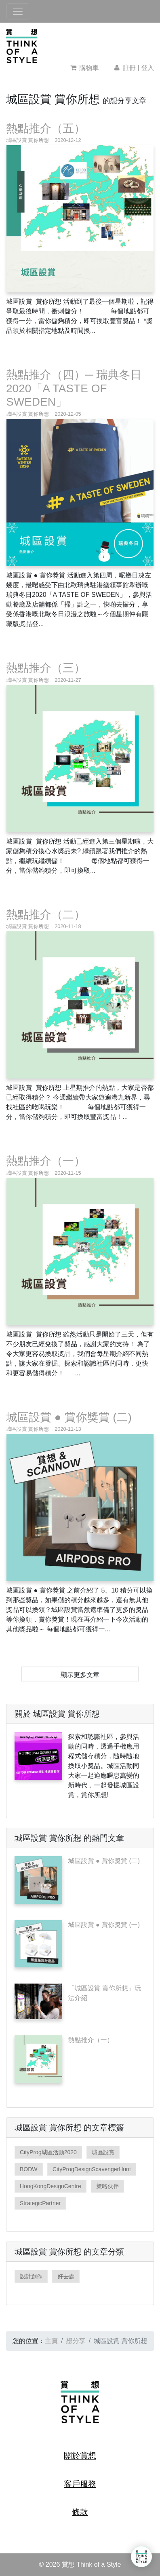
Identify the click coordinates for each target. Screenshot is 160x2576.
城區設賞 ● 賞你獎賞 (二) (69, 1417)
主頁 (51, 2340)
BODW (29, 2169)
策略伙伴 (107, 2186)
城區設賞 (103, 2152)
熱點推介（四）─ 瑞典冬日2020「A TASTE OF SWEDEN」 (74, 388)
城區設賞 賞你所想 (27, 140)
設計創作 (31, 2276)
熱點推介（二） (45, 914)
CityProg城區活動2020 (48, 2152)
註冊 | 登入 (133, 67)
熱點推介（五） (45, 128)
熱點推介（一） (45, 1161)
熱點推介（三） (45, 668)
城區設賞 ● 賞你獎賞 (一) (104, 1924)
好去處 (65, 2276)
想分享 (75, 2340)
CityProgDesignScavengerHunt (92, 2169)
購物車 (84, 67)
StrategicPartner (40, 2203)
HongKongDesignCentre (50, 2186)
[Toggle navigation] (17, 11)
